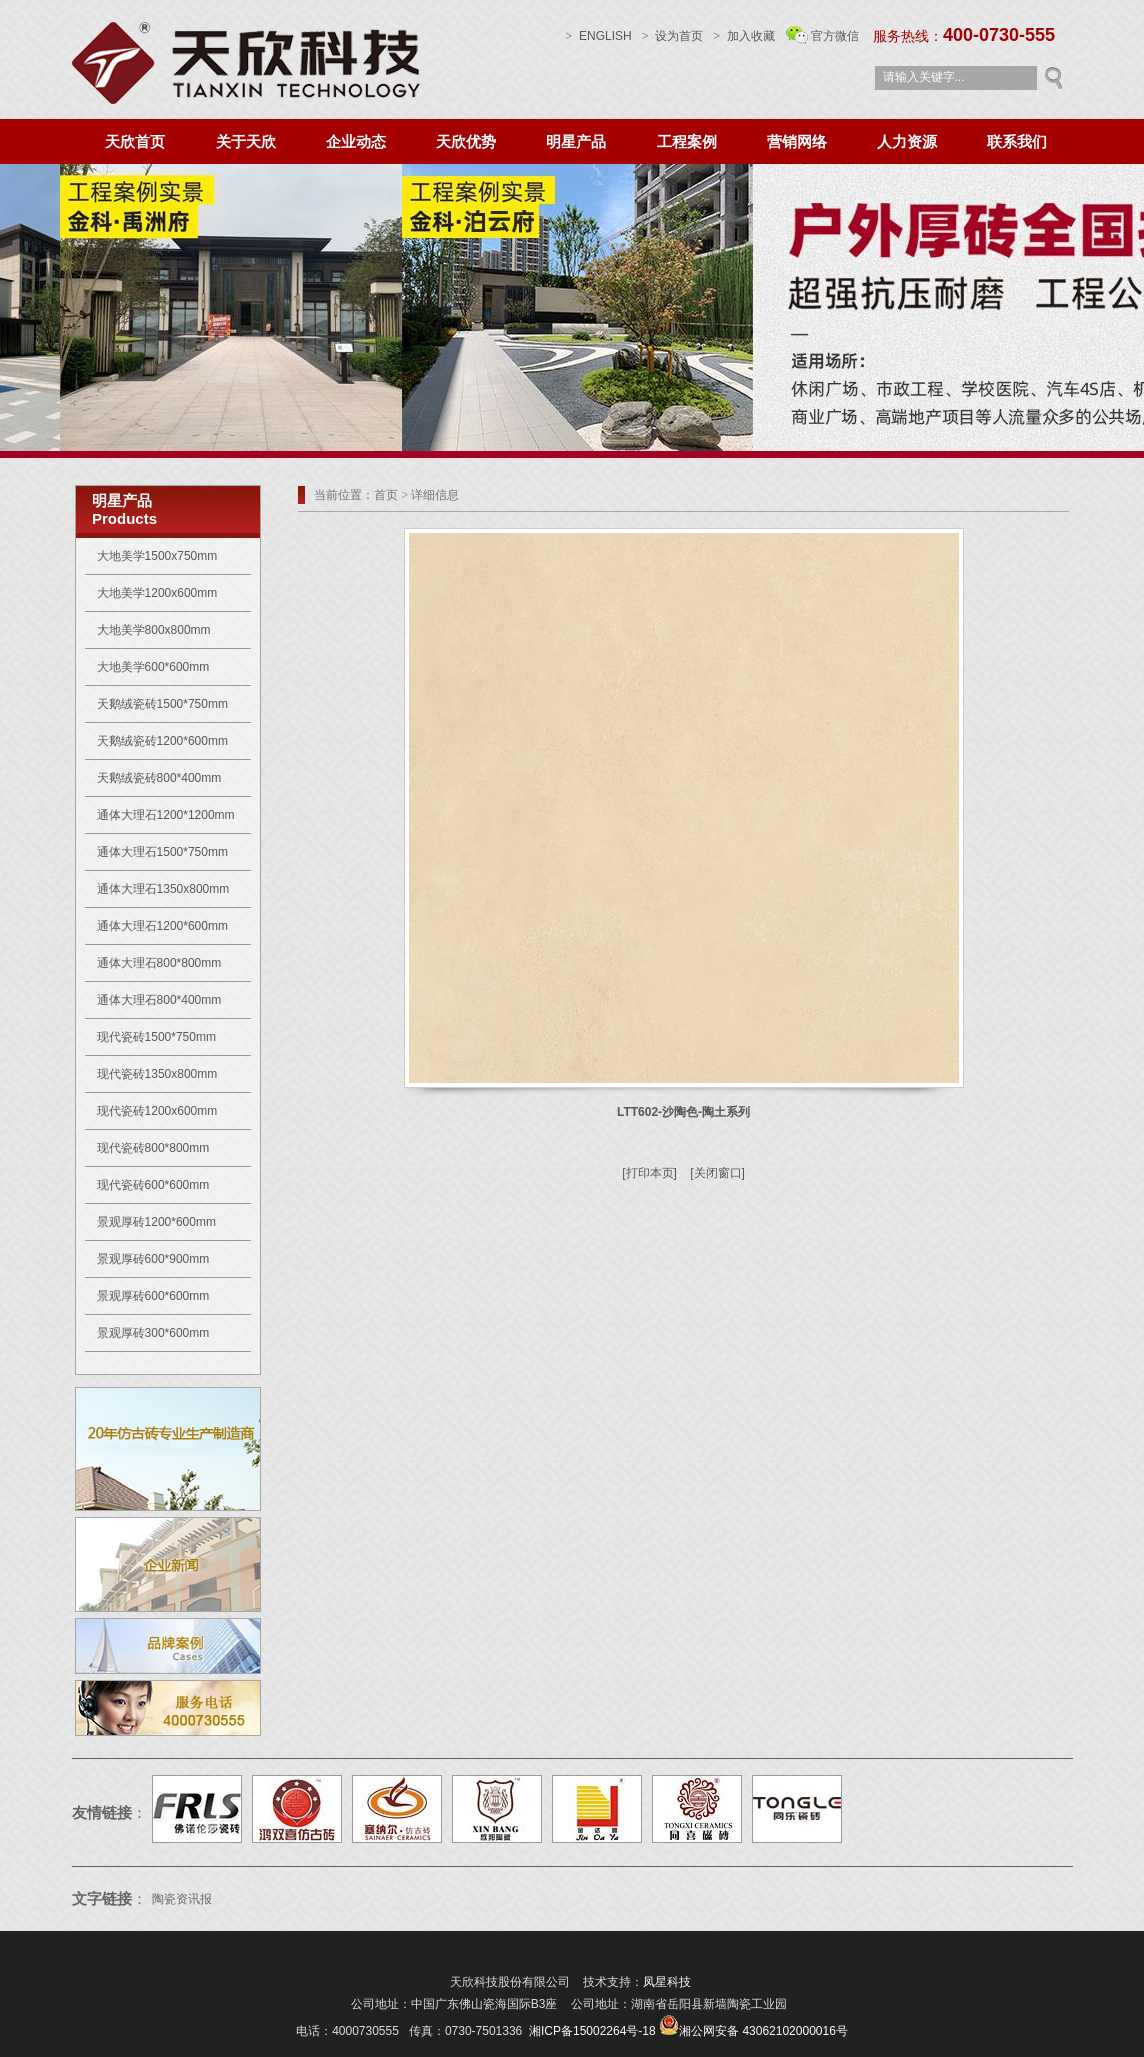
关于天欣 (246, 141)
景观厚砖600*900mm (153, 1259)
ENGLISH (599, 36)
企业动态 (356, 141)
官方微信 (835, 36)
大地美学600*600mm (153, 667)
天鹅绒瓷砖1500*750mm (162, 704)
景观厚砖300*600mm (153, 1333)
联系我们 (1017, 141)
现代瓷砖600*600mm (153, 1185)
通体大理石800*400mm (159, 1000)
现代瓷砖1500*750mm (156, 1037)
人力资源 (907, 141)
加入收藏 (751, 36)
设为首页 (672, 36)
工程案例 (687, 141)
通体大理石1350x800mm (163, 889)
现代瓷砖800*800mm (153, 1148)
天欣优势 (466, 141)
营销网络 (797, 141)
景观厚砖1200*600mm (156, 1222)
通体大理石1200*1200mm (166, 815)
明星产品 (576, 141)
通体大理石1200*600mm (162, 926)
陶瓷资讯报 (183, 1899)
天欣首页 (135, 141)
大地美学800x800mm (154, 630)
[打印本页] (649, 1173)
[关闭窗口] (717, 1173)
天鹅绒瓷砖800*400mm (159, 778)
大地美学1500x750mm (157, 556)
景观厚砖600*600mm (153, 1296)
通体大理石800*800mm (159, 963)
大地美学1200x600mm (157, 593)
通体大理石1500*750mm (162, 852)
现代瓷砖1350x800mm (157, 1074)
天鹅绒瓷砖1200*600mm (162, 741)
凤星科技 (667, 1982)
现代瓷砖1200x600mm (157, 1111)
